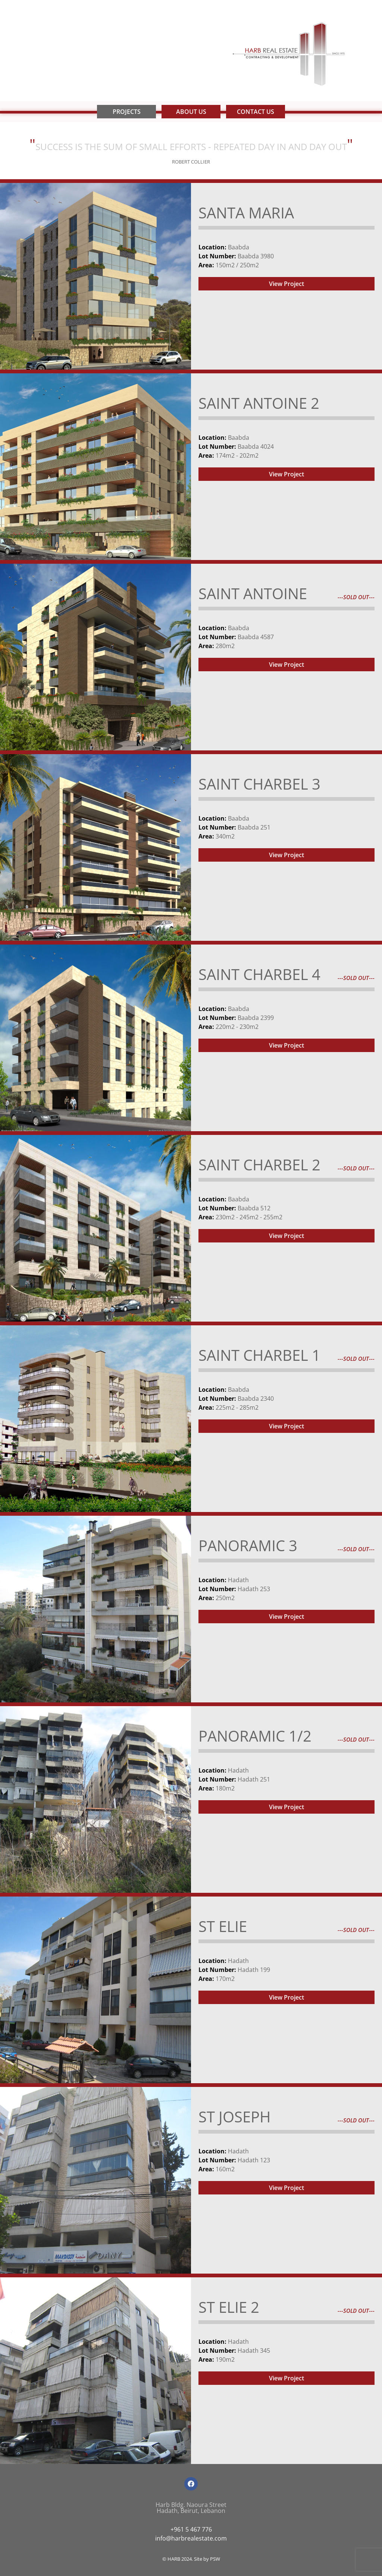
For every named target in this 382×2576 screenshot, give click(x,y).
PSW (215, 2558)
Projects (127, 112)
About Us (191, 112)
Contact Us (255, 112)
